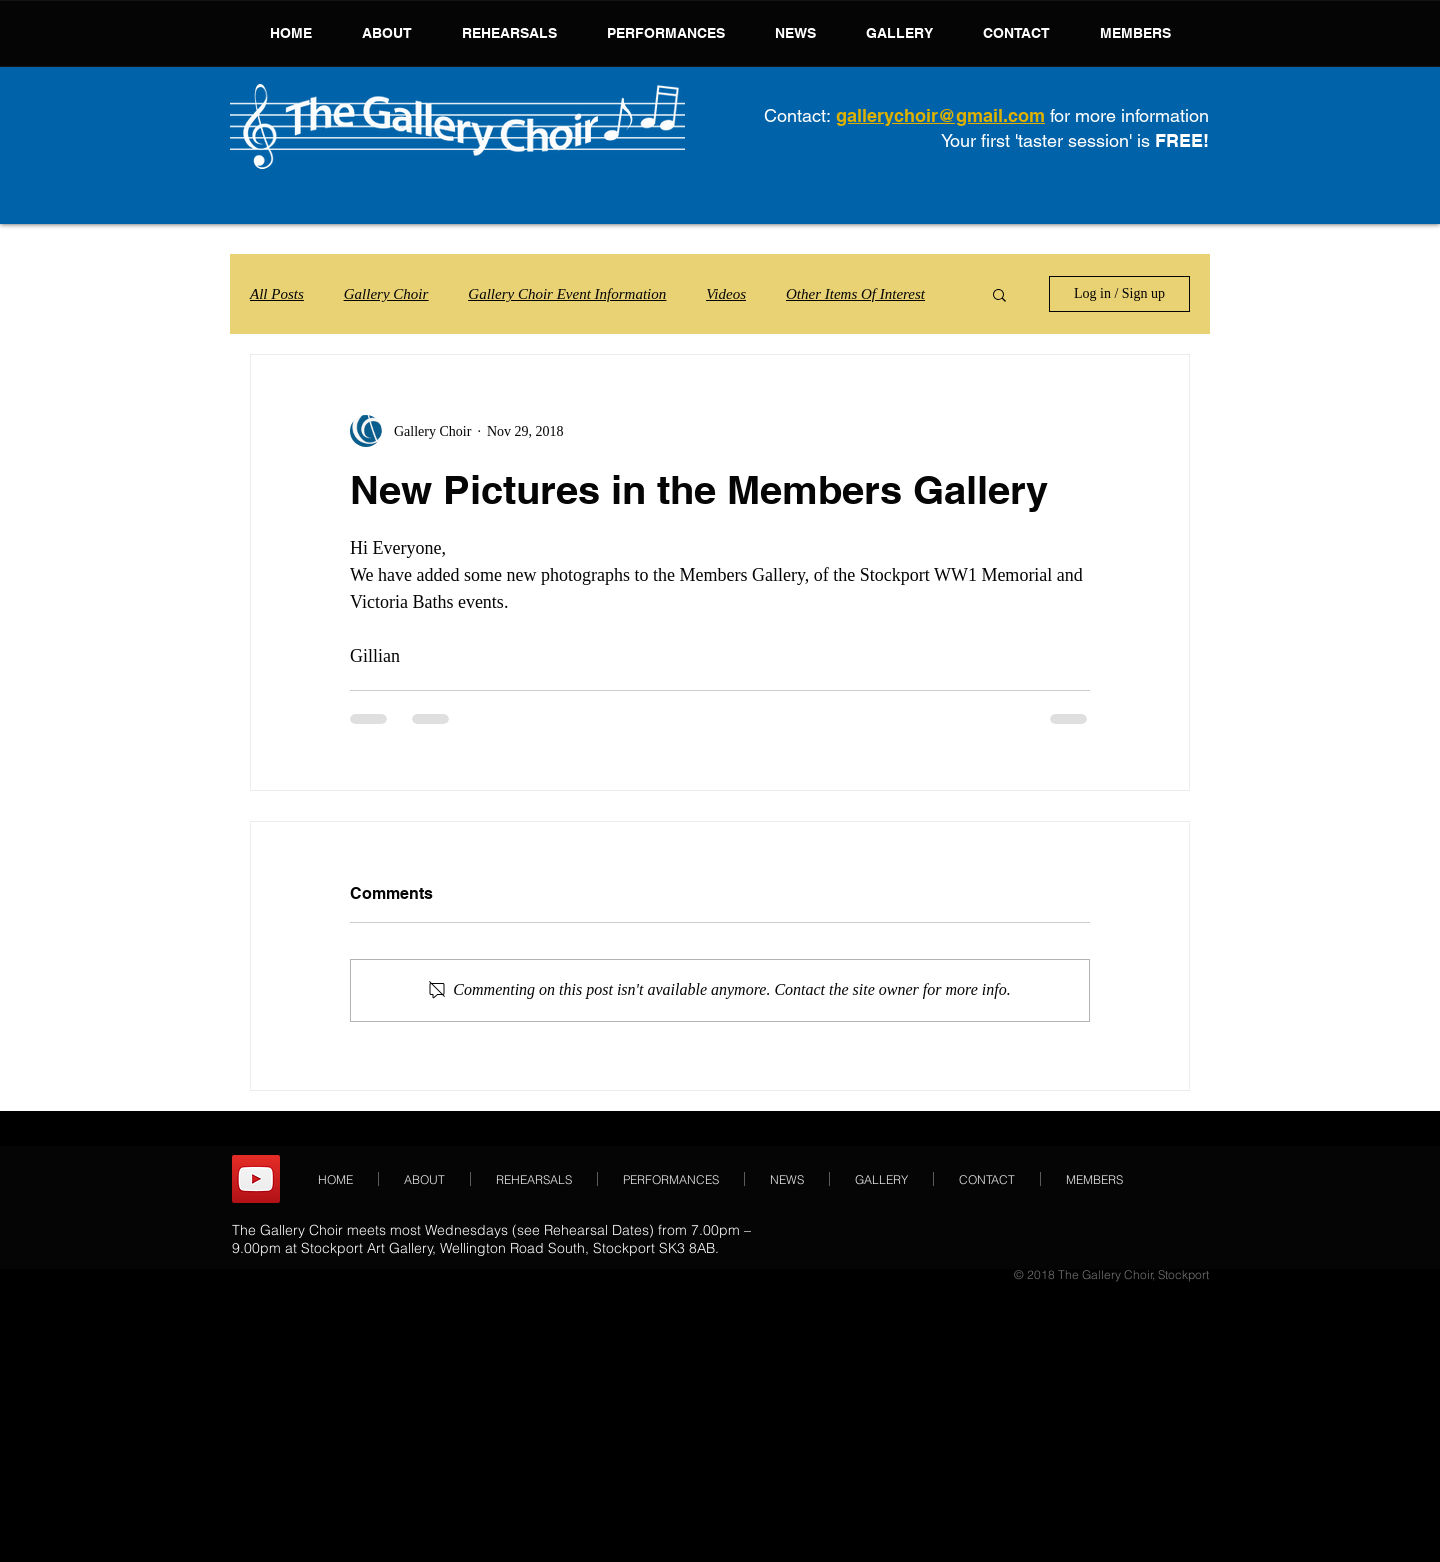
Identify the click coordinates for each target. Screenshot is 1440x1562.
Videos (726, 294)
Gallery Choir (386, 294)
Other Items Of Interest (855, 294)
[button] (999, 294)
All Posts (277, 294)
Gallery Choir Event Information (567, 294)
